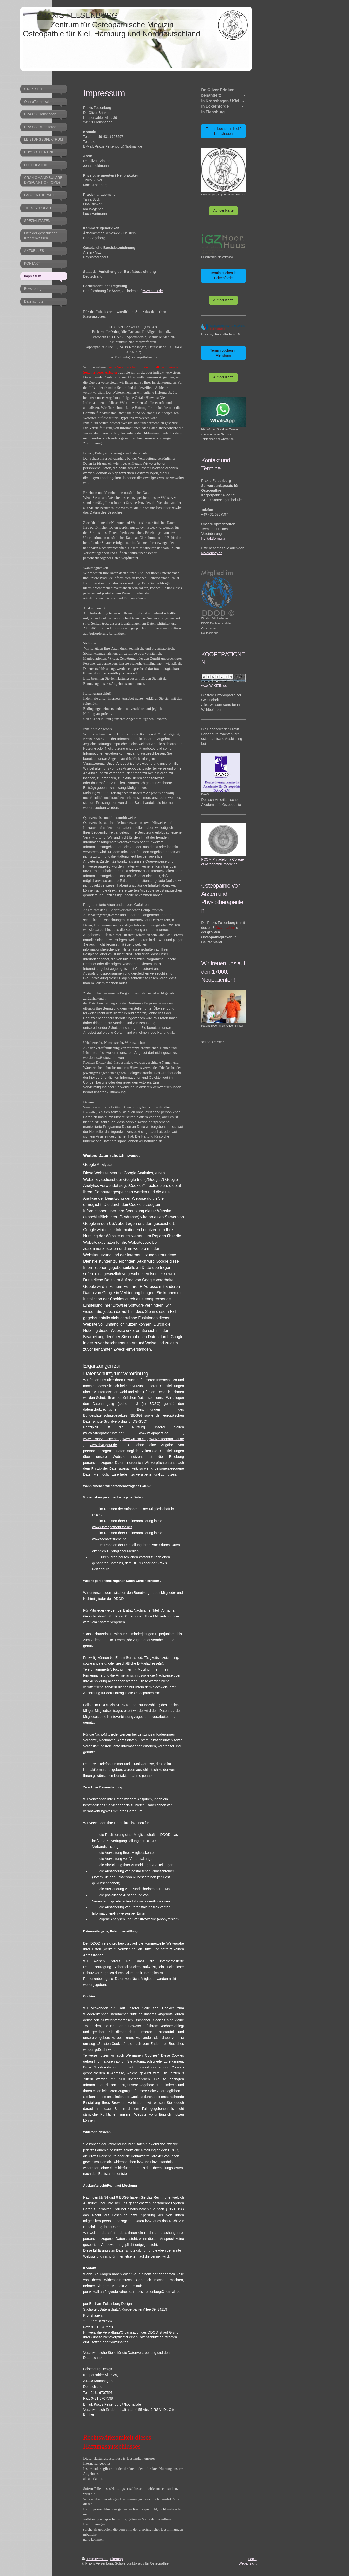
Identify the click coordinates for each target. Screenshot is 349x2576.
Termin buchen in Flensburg (223, 352)
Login (252, 2559)
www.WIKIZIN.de (214, 686)
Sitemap (116, 2559)
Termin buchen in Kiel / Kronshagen (223, 131)
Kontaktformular (213, 538)
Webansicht (248, 2563)
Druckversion (95, 2559)
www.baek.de (153, 291)
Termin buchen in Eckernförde (223, 275)
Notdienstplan (211, 553)
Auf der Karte (223, 210)
